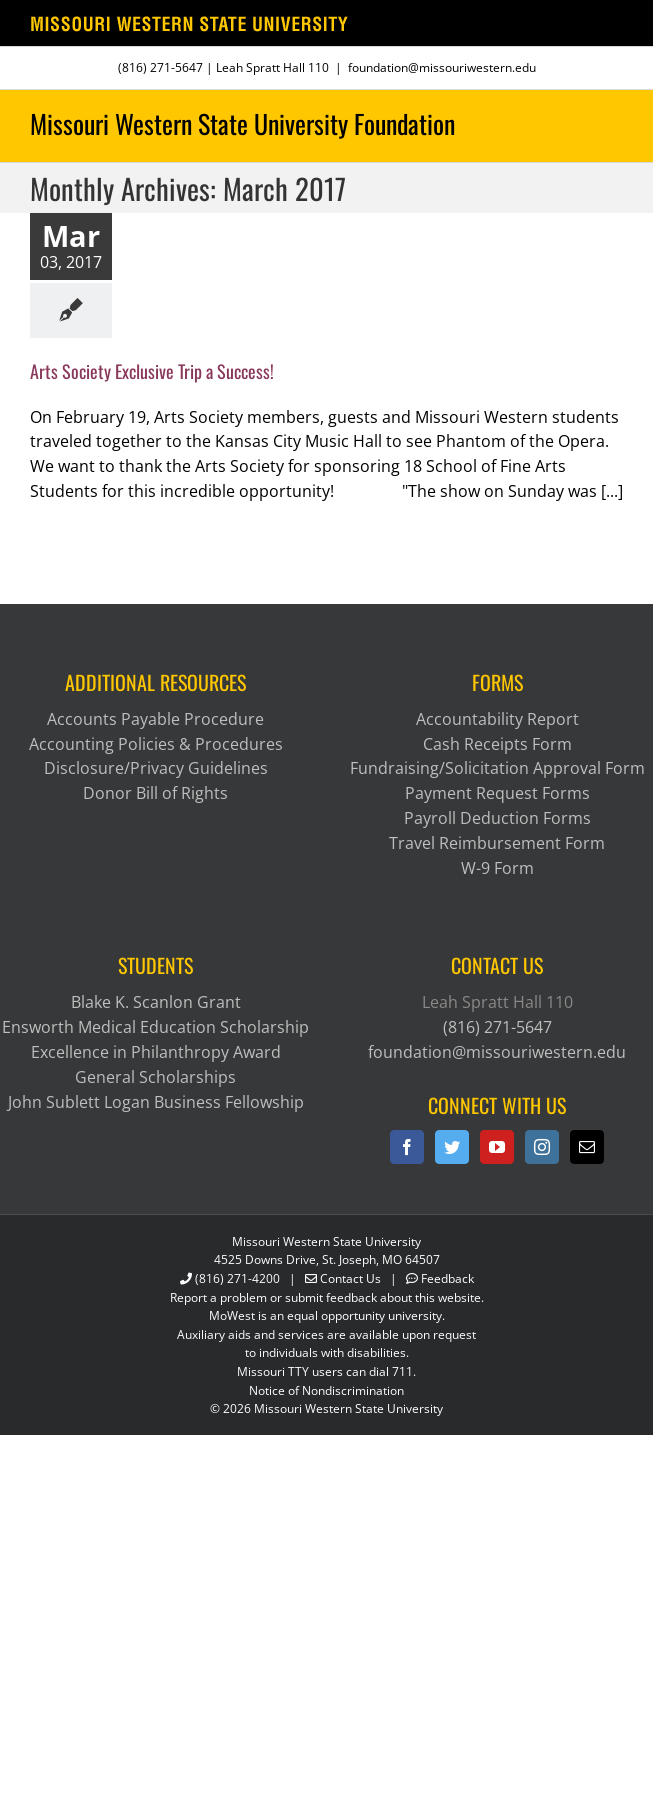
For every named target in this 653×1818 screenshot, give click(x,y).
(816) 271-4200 (237, 1278)
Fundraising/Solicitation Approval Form (497, 768)
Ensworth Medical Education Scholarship (155, 1027)
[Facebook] (407, 1147)
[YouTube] (497, 1147)
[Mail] (587, 1147)
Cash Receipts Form (497, 744)
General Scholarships (155, 1077)
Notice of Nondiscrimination (326, 1390)
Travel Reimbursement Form (497, 843)
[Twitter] (452, 1147)
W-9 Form (497, 868)
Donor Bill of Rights (155, 793)
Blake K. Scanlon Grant (156, 1002)
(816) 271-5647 (160, 67)
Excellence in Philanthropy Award (156, 1052)
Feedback (447, 1278)
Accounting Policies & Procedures (156, 744)
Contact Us (350, 1278)
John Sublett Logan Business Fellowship (156, 1102)
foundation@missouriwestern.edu (442, 67)
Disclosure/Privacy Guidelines (156, 768)
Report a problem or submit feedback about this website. (327, 1297)
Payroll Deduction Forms (497, 818)
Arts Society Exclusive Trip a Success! (152, 371)
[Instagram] (542, 1147)
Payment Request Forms (497, 793)
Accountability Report (497, 719)
